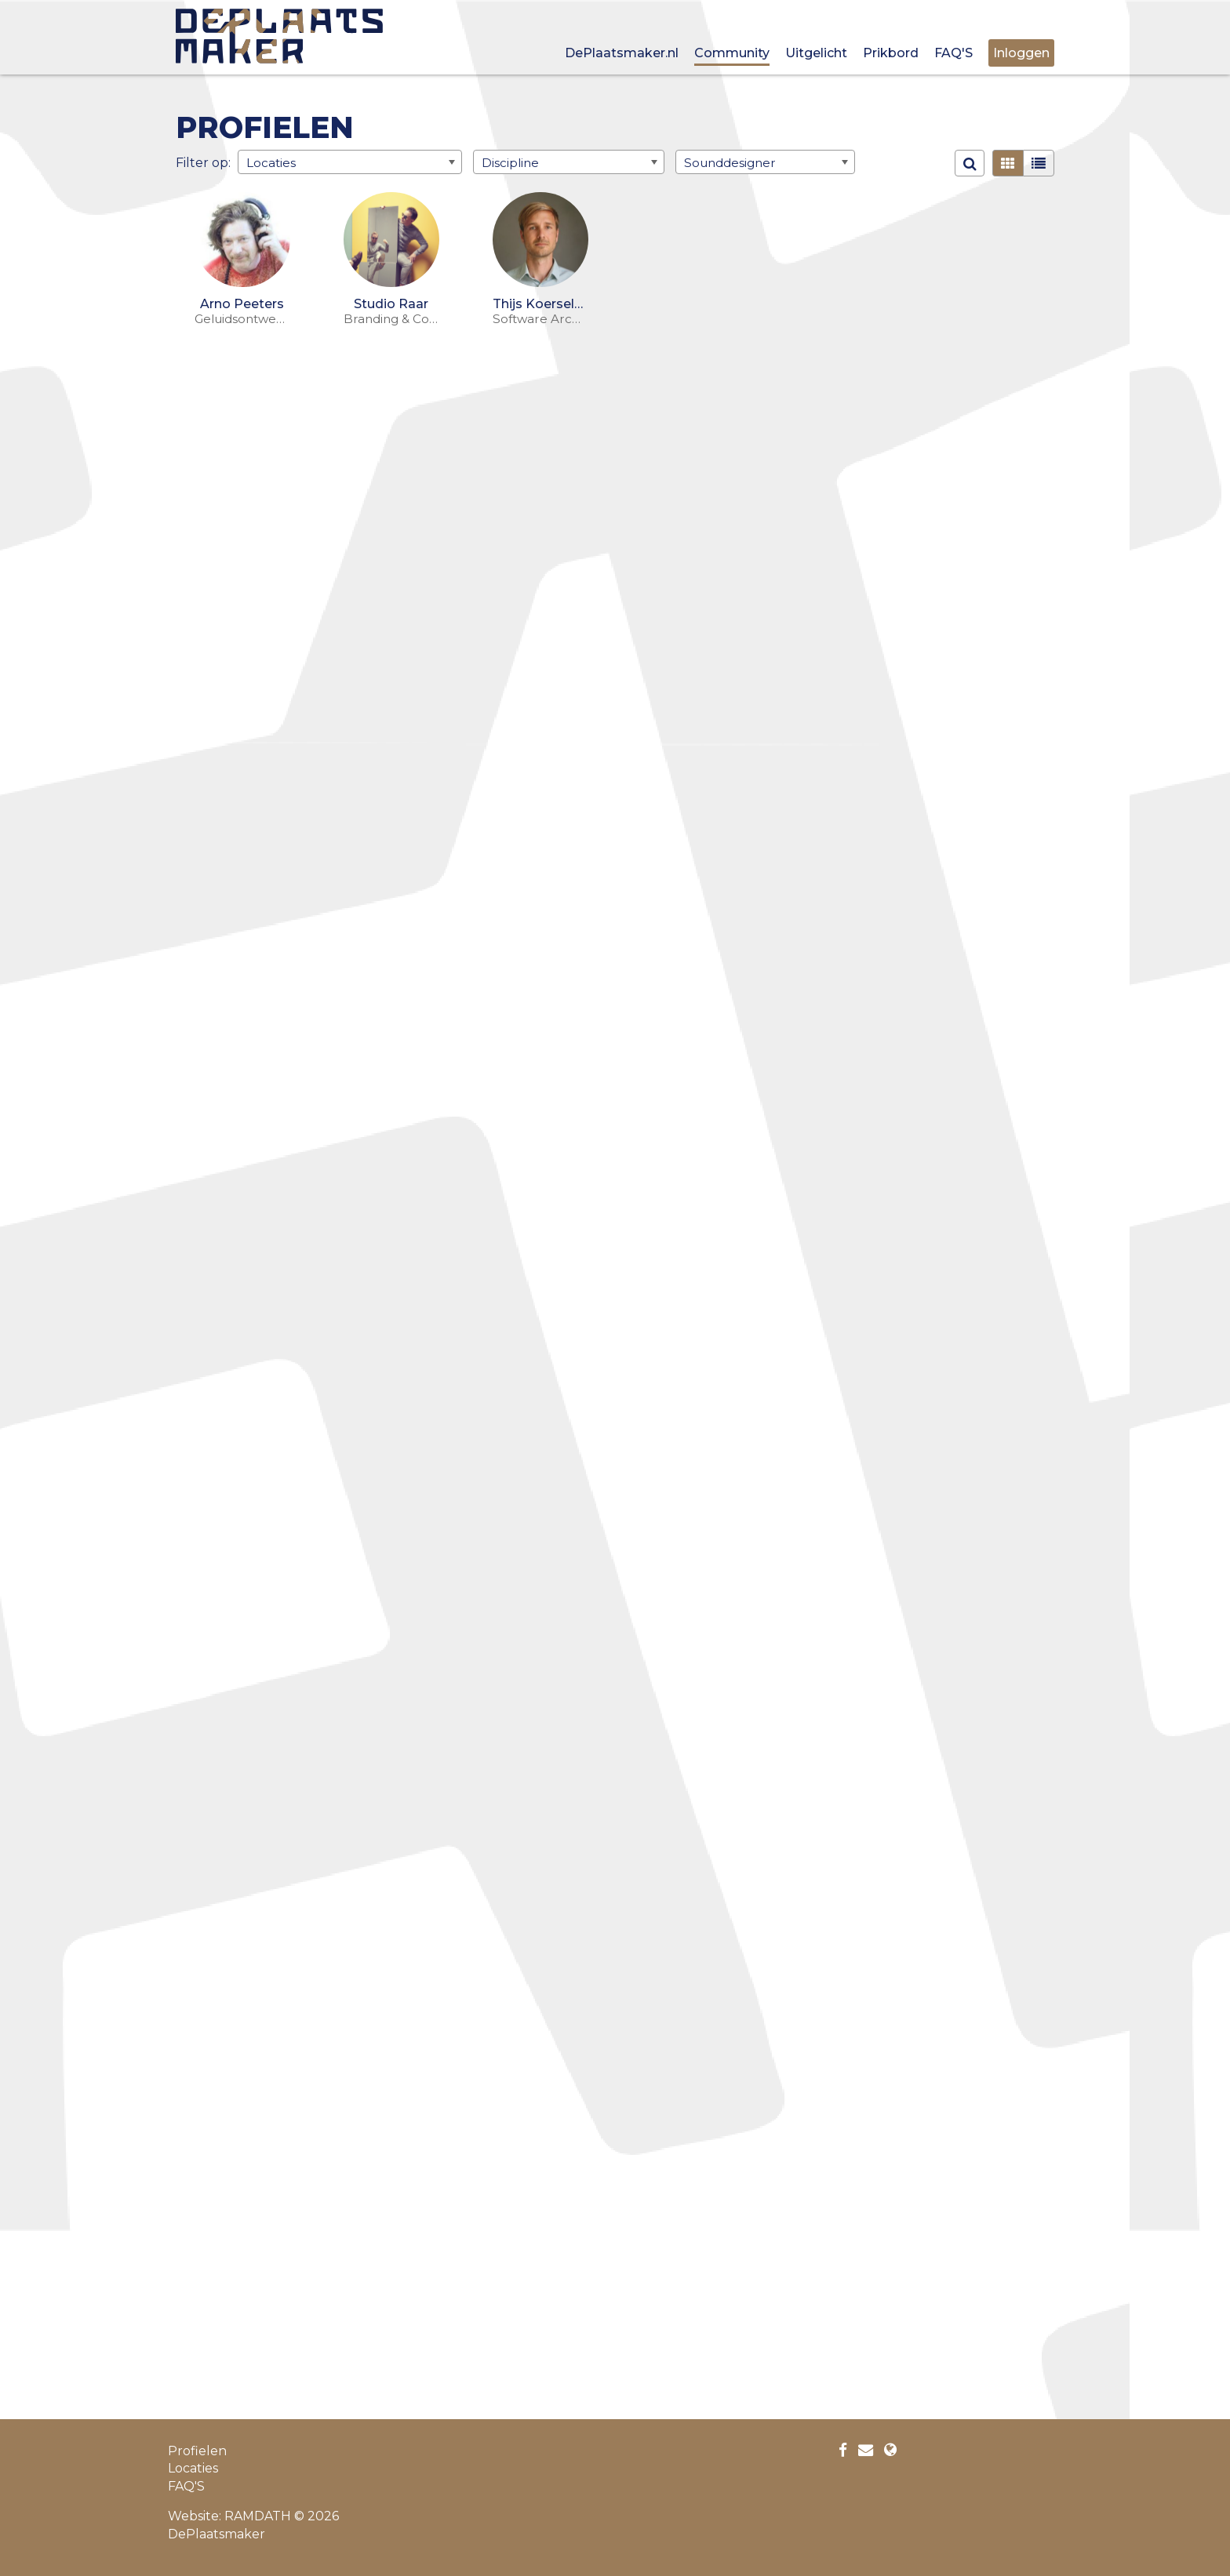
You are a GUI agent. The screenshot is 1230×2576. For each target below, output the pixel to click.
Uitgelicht (816, 52)
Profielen (197, 2450)
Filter (192, 161)
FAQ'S (953, 52)
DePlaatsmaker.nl (622, 52)
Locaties (193, 2468)
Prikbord (891, 52)
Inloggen (1021, 52)
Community (732, 52)
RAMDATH (257, 2516)
